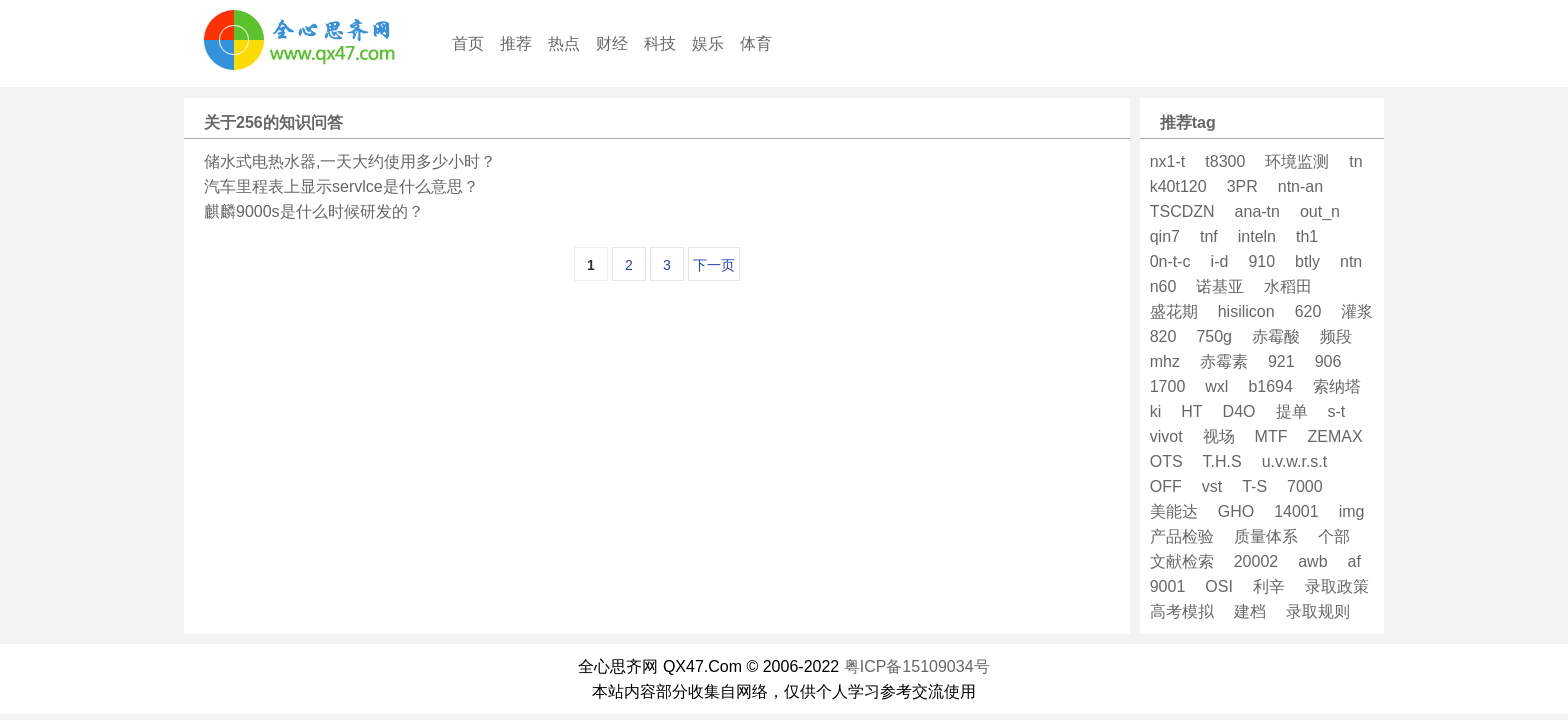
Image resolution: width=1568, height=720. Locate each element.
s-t (1337, 411)
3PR (1242, 186)
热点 (564, 43)
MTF (1271, 436)
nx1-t (1168, 161)
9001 (1168, 586)
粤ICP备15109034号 (917, 666)
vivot (1166, 436)
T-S (1254, 486)
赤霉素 (1224, 361)
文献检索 (1182, 561)
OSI (1219, 586)
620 (1308, 311)
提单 (1292, 411)
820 (1163, 336)
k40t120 (1178, 186)
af (1354, 561)
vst (1212, 486)
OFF (1166, 486)
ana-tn (1257, 211)
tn (1355, 161)
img (1352, 511)
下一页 (714, 265)
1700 (1168, 386)
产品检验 (1182, 536)
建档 (1250, 611)
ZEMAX (1334, 436)
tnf (1209, 236)
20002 (1256, 561)
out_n (1320, 211)
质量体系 (1266, 536)
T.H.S (1222, 461)
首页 (468, 43)
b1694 (1270, 386)
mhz (1165, 361)
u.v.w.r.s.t (1295, 461)
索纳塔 (1337, 386)
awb (1312, 561)
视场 (1219, 436)
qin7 (1165, 236)
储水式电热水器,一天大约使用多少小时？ (350, 161)
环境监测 (1297, 161)
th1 (1307, 236)
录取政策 (1337, 586)
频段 (1336, 336)
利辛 (1269, 586)
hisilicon (1246, 311)
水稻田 (1288, 286)
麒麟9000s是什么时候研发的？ (314, 211)
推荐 (516, 43)
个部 (1334, 536)
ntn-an (1300, 186)
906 (1328, 361)
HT (1191, 411)
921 (1281, 361)
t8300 (1225, 161)
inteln (1257, 236)
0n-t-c (1170, 261)
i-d (1220, 261)
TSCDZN (1182, 211)
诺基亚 (1220, 286)
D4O (1239, 411)
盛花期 (1174, 311)
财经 (612, 43)
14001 (1296, 511)
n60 (1163, 286)
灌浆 (1357, 311)
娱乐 (708, 43)
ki (1156, 411)
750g (1214, 336)
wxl (1216, 386)
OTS (1166, 461)
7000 (1305, 486)
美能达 (1174, 511)
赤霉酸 (1276, 336)
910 (1261, 261)
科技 (660, 43)
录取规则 (1318, 611)
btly (1307, 261)
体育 (756, 43)
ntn (1351, 261)
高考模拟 (1182, 611)
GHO (1236, 511)
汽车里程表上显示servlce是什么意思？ (341, 186)
